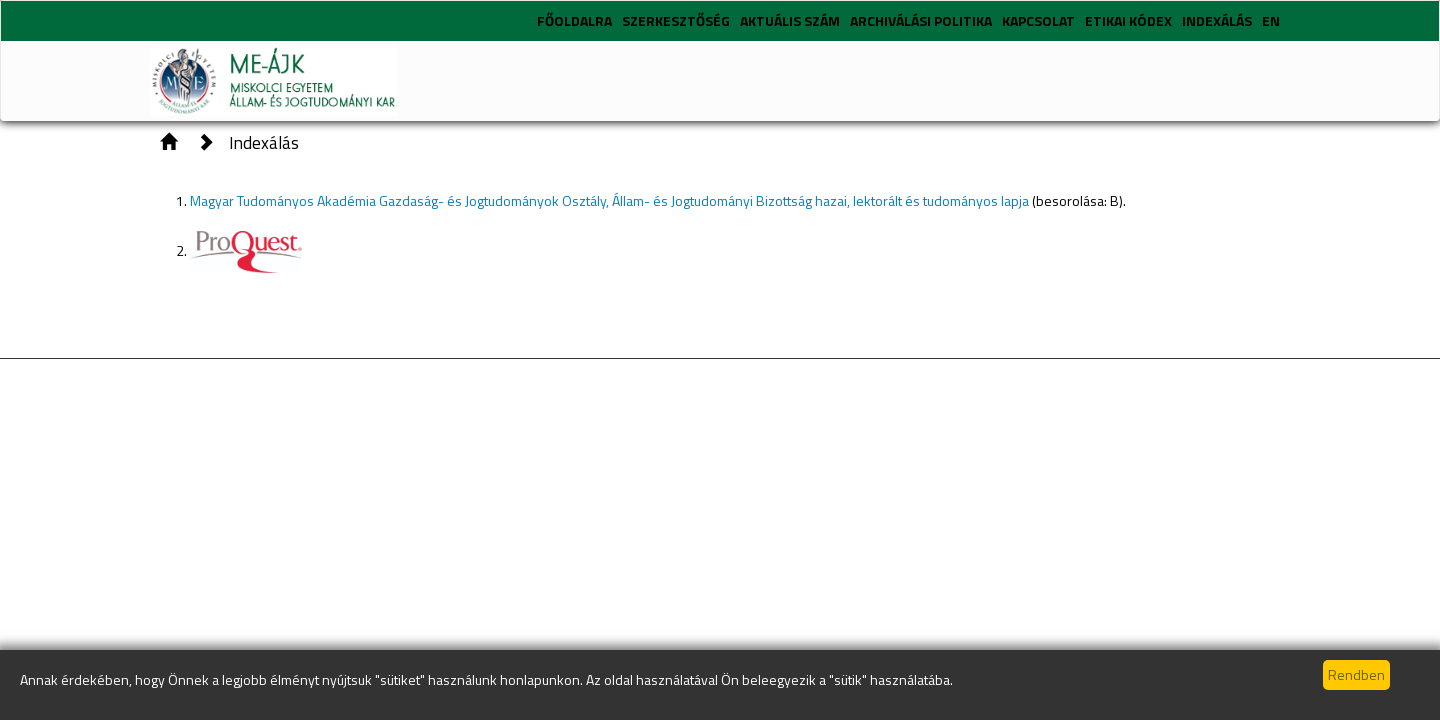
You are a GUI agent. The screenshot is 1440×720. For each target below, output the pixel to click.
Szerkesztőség (676, 20)
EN (1271, 20)
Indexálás (1217, 20)
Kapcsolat (1038, 20)
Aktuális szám (790, 20)
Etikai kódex (1128, 20)
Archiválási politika (921, 20)
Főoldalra (574, 20)
